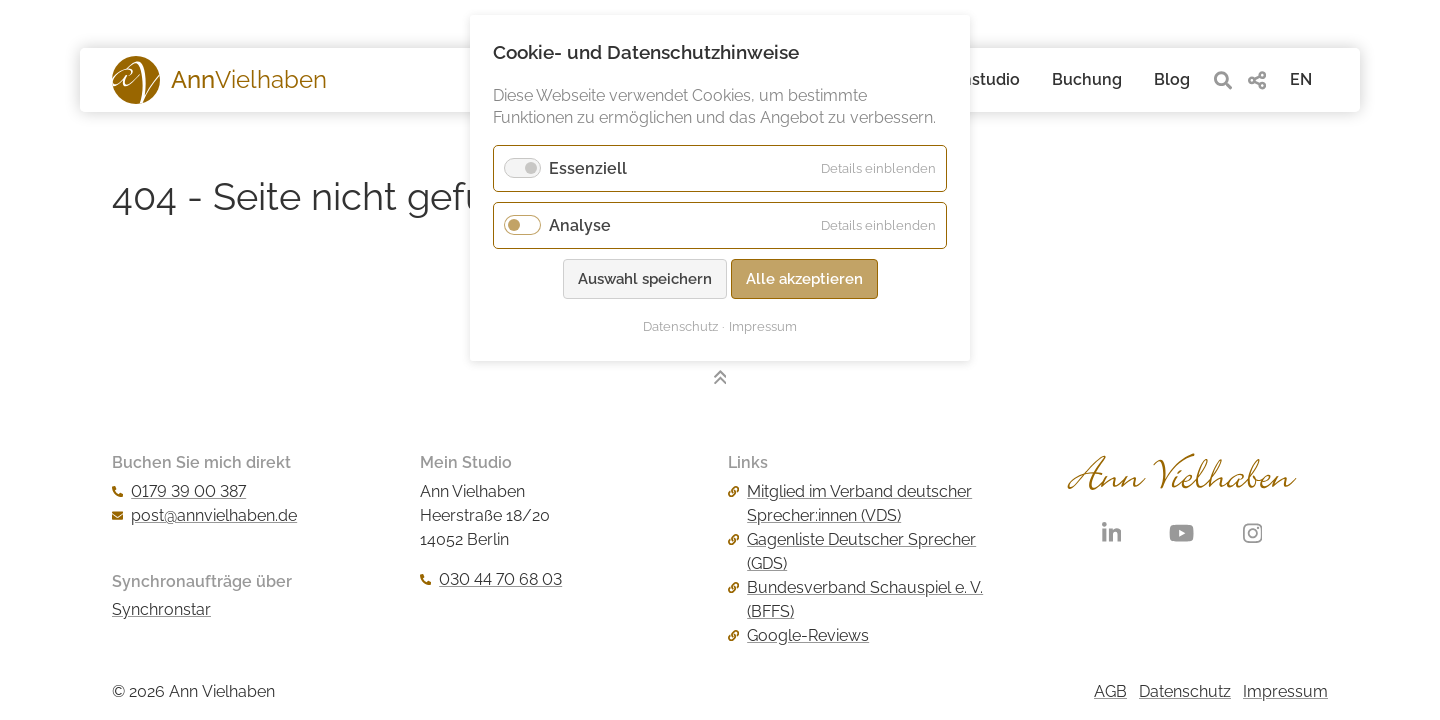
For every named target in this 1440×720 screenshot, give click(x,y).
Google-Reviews (798, 635)
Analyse (580, 225)
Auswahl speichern (645, 279)
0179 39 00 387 (179, 491)
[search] (1223, 80)
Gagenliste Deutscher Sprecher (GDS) (852, 551)
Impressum (1285, 691)
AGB (1110, 691)
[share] (1257, 80)
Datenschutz (1185, 691)
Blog (1172, 79)
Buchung (1087, 79)
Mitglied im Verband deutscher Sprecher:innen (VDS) (850, 503)
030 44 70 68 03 (491, 579)
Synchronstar (161, 609)
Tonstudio (982, 79)
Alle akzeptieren (804, 279)
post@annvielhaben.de (204, 515)
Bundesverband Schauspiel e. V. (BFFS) (855, 599)
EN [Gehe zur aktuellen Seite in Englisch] (1301, 79)
